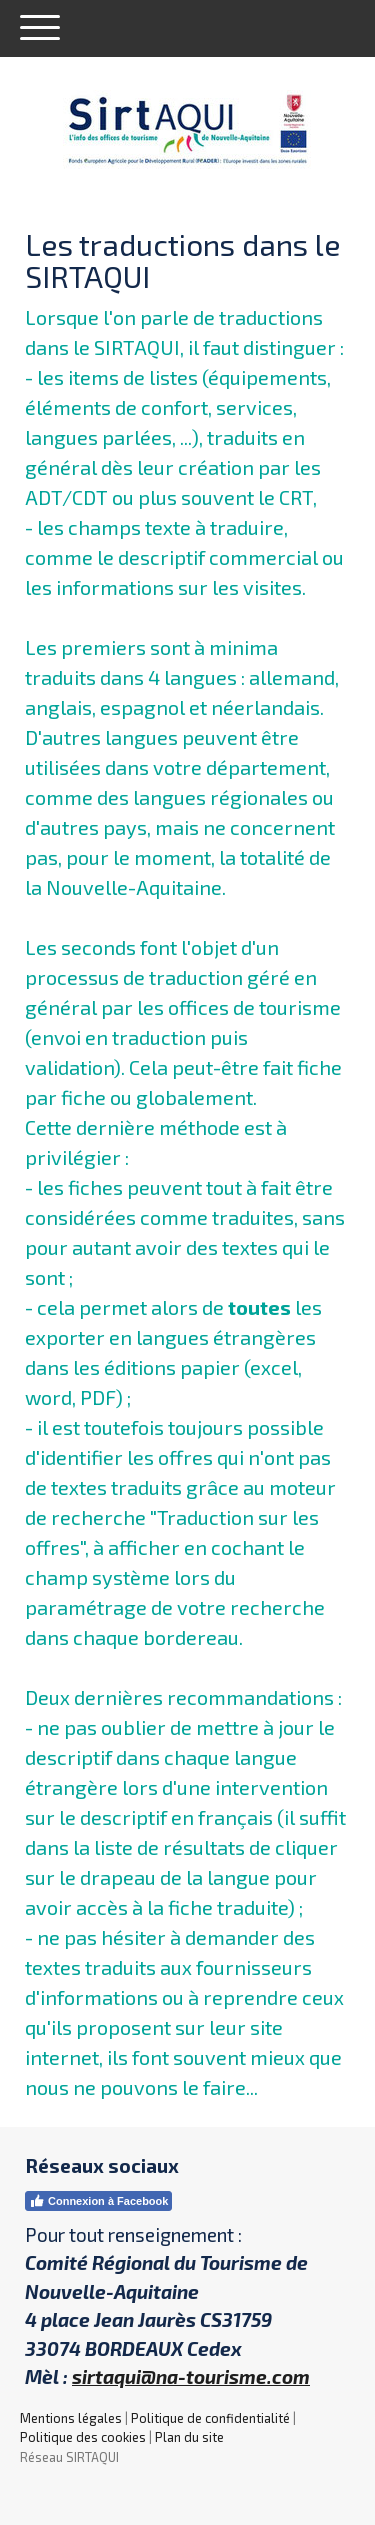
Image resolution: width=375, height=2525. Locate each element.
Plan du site (189, 2437)
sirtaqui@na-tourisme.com (191, 2376)
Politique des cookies (83, 2437)
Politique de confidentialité (210, 2418)
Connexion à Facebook (98, 2201)
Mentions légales (71, 2418)
